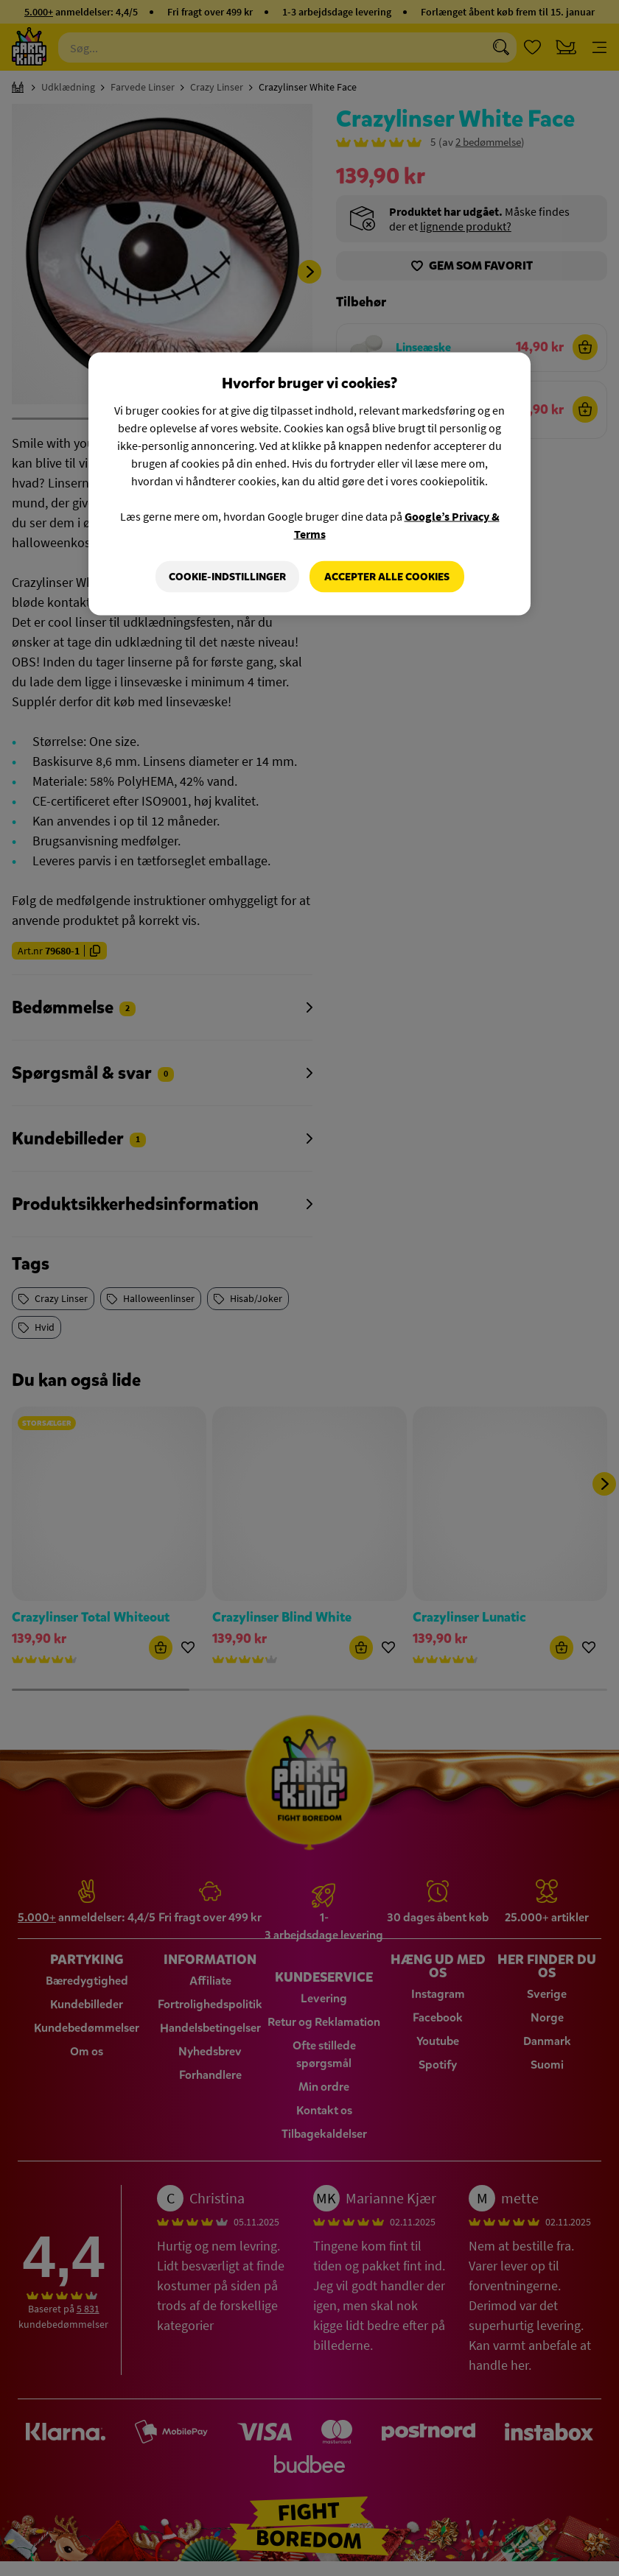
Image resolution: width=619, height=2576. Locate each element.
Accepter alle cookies (387, 576)
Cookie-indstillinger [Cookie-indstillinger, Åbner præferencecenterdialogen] (227, 576)
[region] (309, 484)
